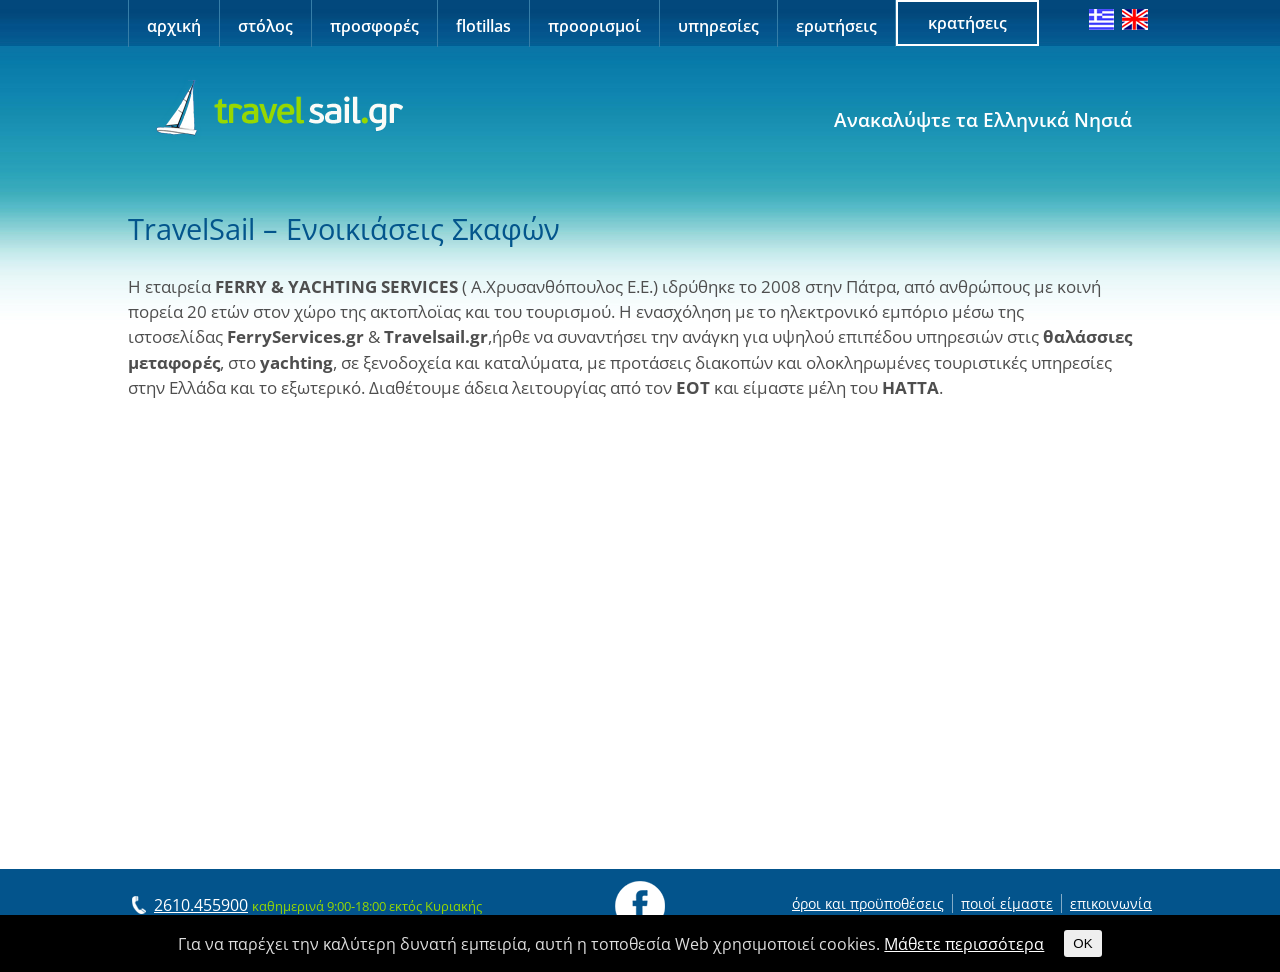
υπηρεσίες (718, 26)
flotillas (483, 26)
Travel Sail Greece (276, 109)
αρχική (174, 26)
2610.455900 (201, 905)
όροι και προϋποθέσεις (868, 903)
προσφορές (374, 26)
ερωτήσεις (836, 26)
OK (1082, 943)
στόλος (265, 26)
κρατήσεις (967, 23)
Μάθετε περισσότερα (964, 944)
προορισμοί (594, 26)
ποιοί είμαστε (1007, 903)
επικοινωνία (1111, 903)
